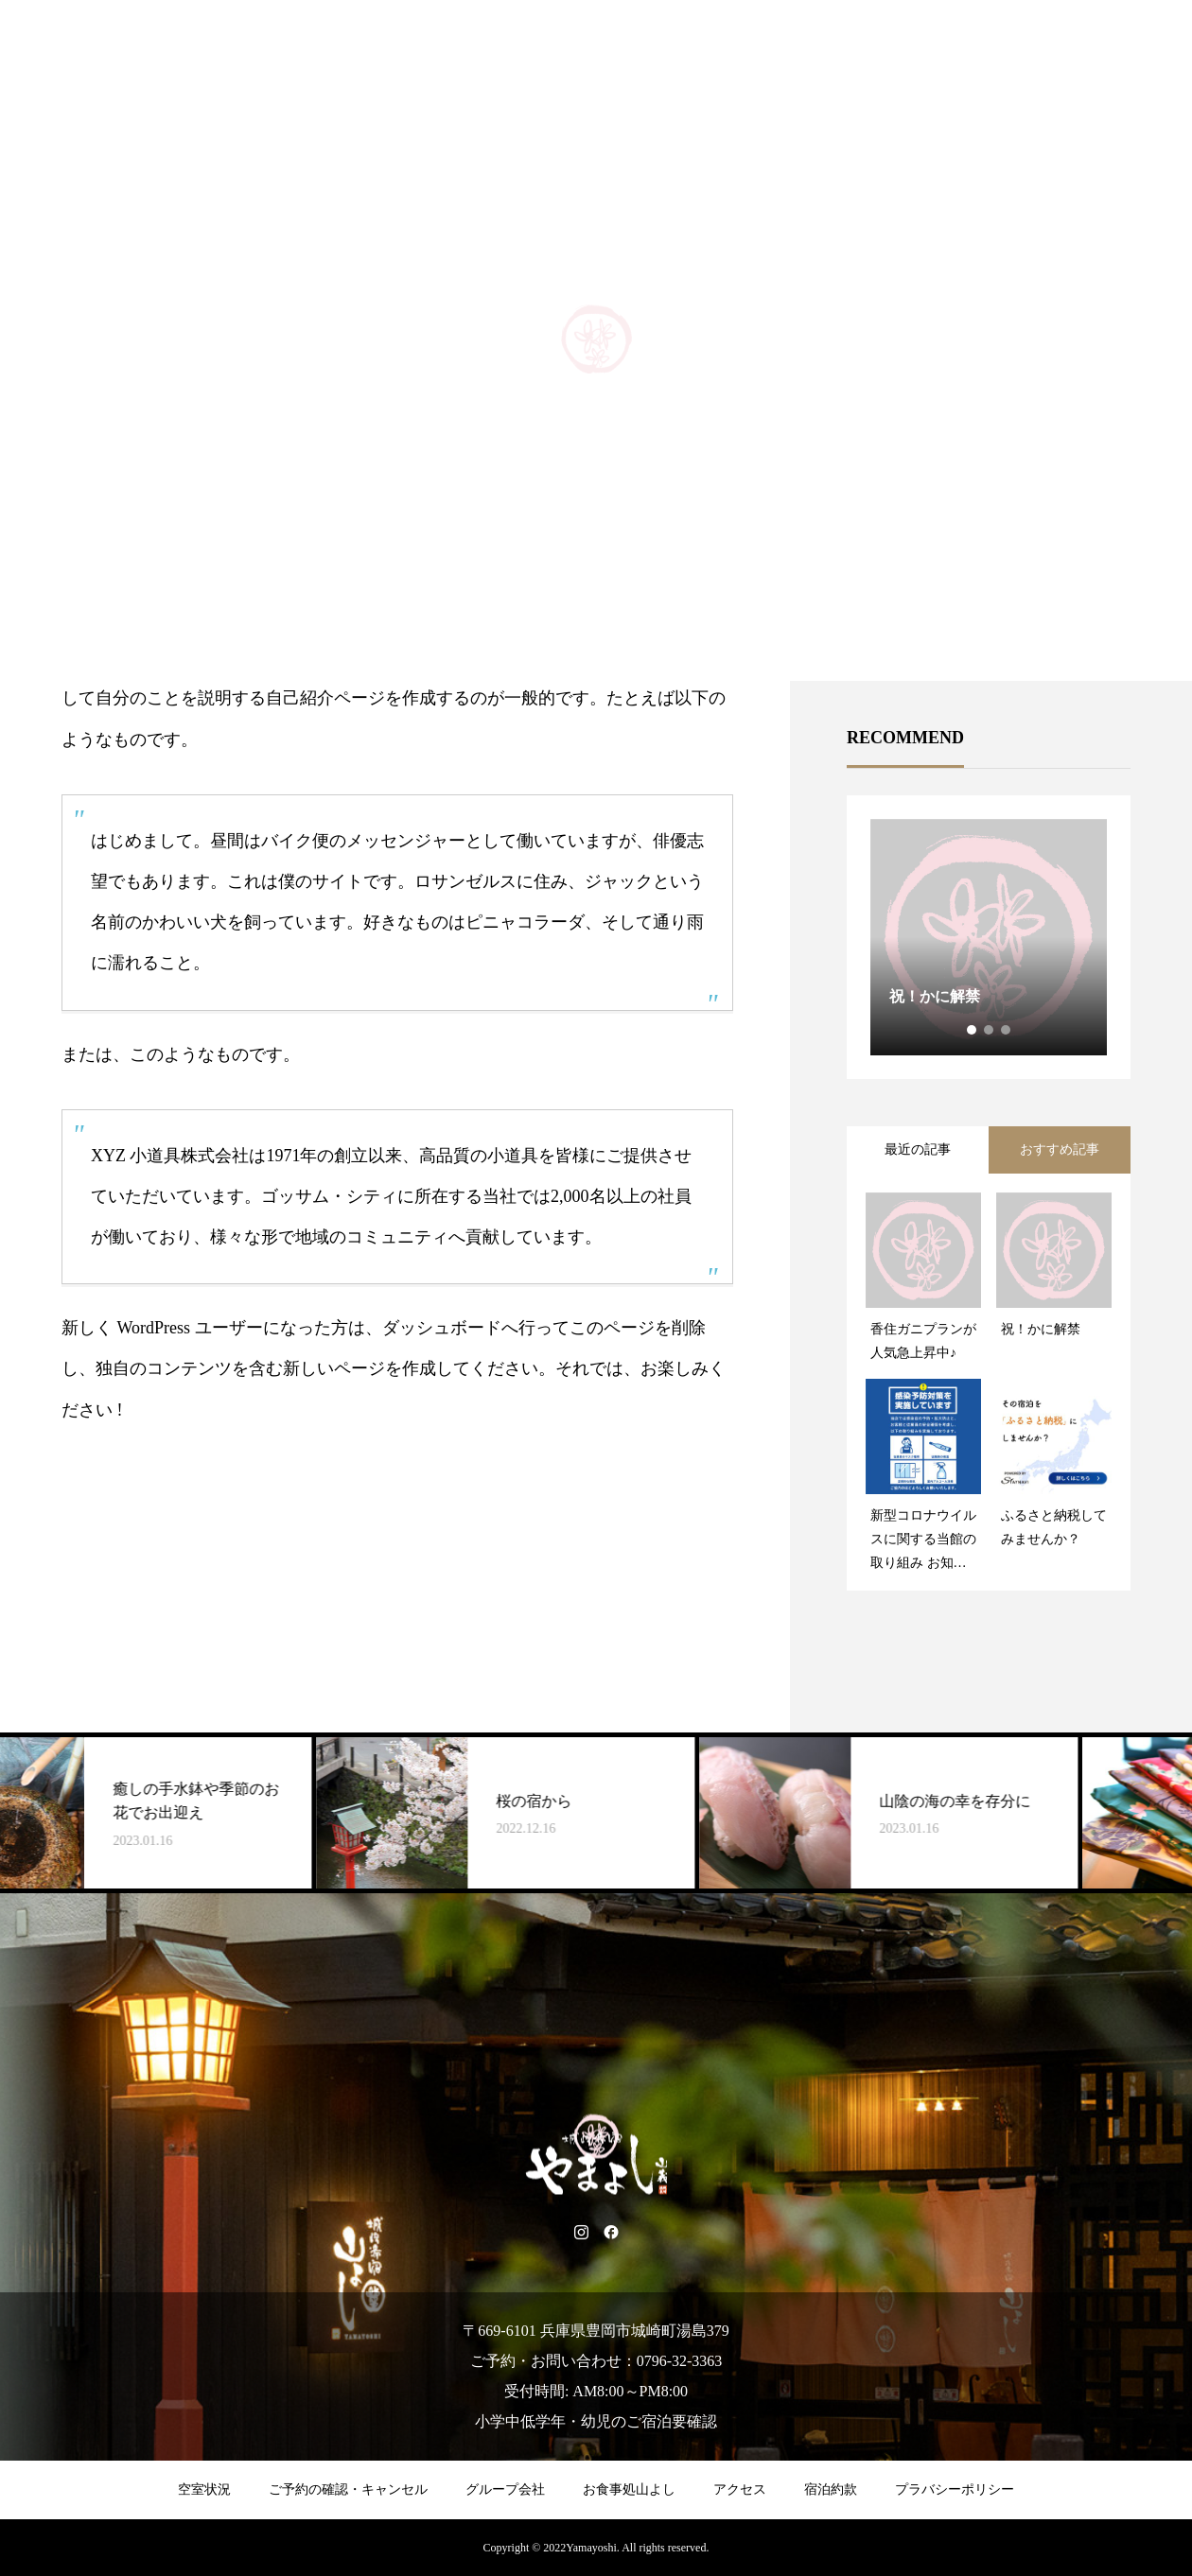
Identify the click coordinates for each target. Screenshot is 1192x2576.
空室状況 (204, 2489)
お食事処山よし (629, 2489)
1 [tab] (972, 1030)
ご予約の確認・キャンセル (348, 2489)
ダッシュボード (441, 1327)
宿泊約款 (830, 2489)
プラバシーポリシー (954, 2489)
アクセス (739, 2489)
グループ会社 (505, 2489)
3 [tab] (1006, 1030)
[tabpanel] (988, 937)
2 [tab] (989, 1030)
